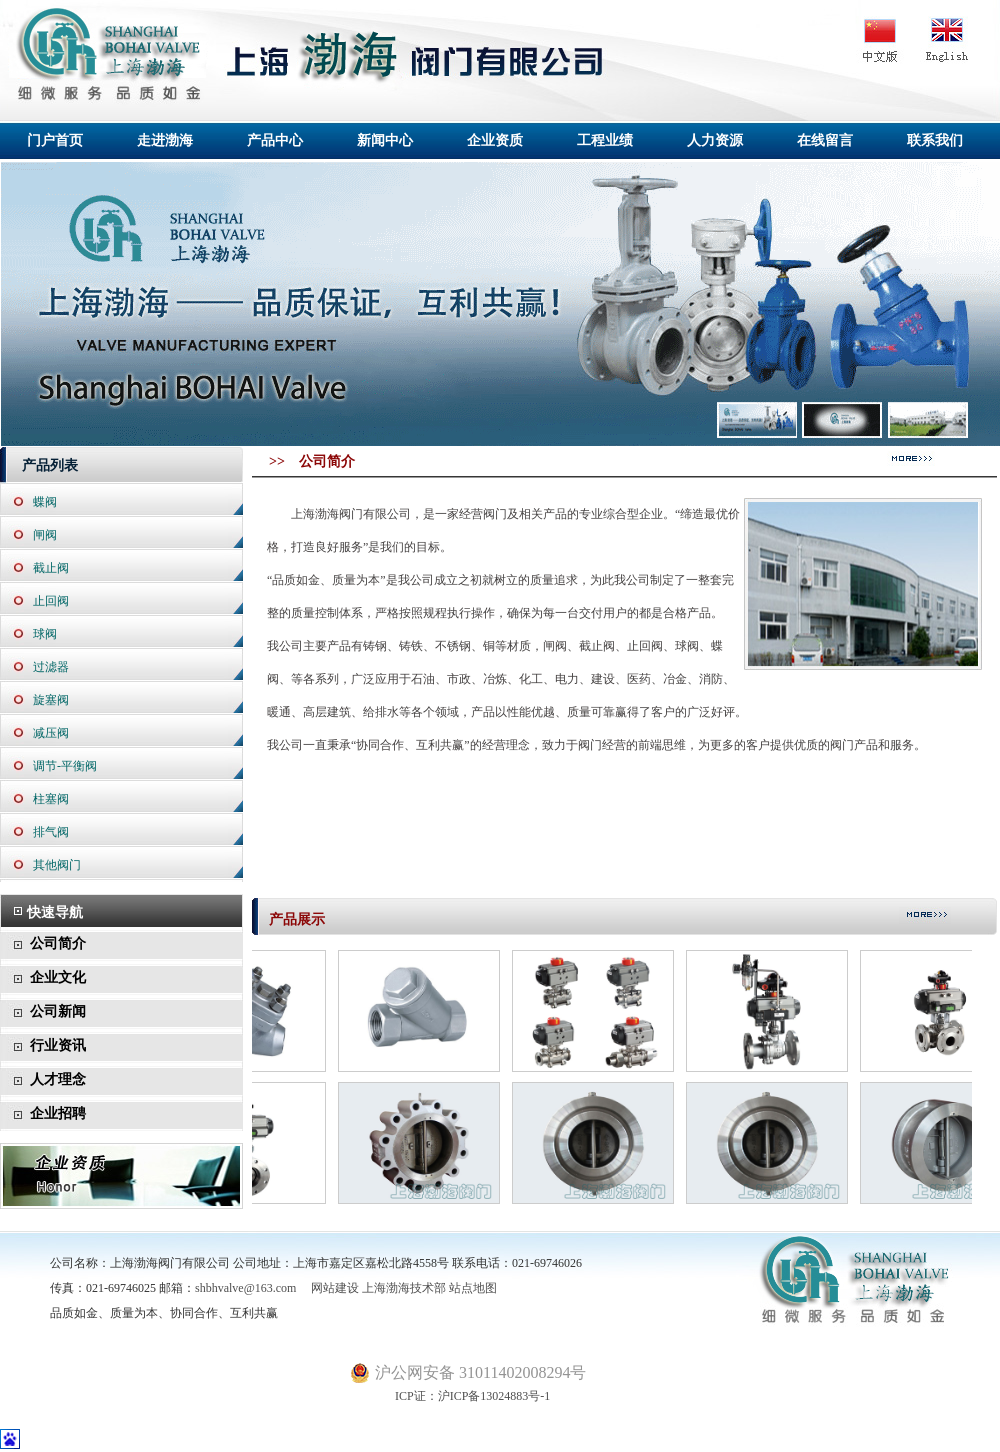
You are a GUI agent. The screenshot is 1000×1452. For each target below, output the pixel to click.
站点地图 (473, 1288)
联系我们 (935, 140)
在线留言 (825, 140)
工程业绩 (605, 140)
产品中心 (275, 140)
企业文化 (58, 977)
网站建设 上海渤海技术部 (372, 1288)
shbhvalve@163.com (245, 1288)
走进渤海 (165, 140)
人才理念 (58, 1079)
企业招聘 (58, 1113)
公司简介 (58, 943)
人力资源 (715, 140)
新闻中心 (385, 140)
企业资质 (495, 140)
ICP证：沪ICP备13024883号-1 (450, 1396)
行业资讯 (58, 1045)
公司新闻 (58, 1011)
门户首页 (55, 140)
